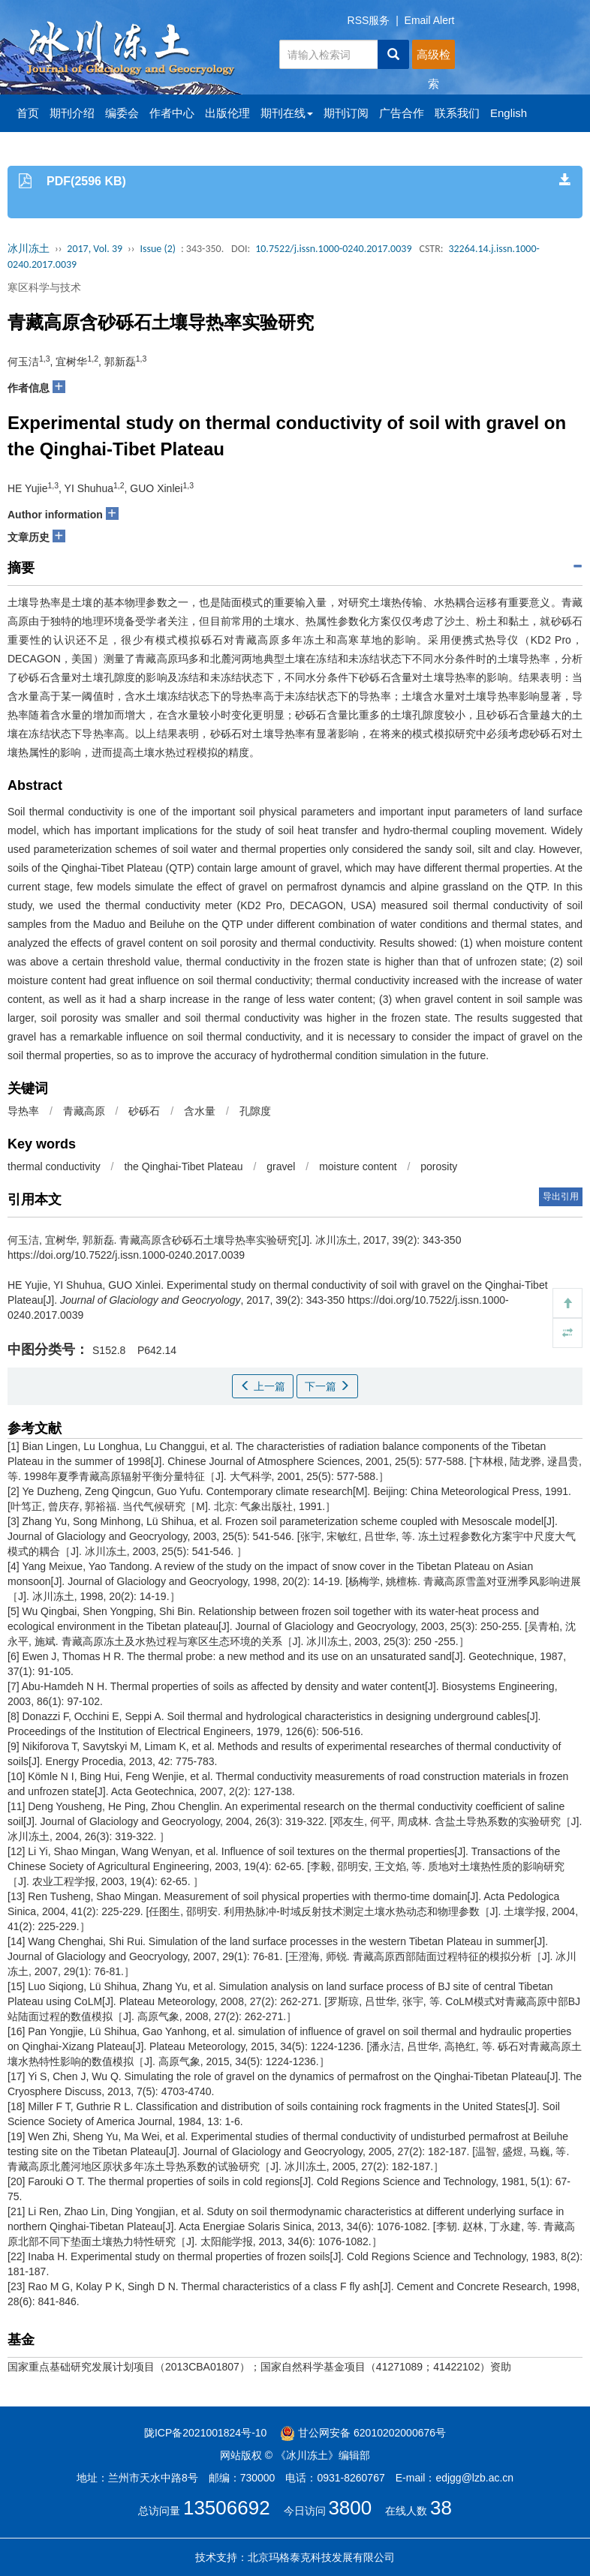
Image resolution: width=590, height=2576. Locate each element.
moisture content (358, 1166)
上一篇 (262, 1386)
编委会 (122, 113)
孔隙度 (255, 1111)
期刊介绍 (72, 113)
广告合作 (401, 113)
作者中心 (171, 113)
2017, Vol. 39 (94, 248)
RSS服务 (369, 20)
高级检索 (433, 58)
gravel (280, 1166)
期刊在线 (286, 113)
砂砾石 (144, 1111)
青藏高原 (84, 1111)
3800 (350, 2507)
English (508, 113)
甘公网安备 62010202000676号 (363, 2433)
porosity (438, 1166)
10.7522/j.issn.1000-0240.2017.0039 (333, 248)
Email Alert (430, 20)
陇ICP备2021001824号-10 (205, 2433)
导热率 (23, 1111)
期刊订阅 (346, 113)
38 (441, 2507)
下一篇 (327, 1386)
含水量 (199, 1111)
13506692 (226, 2507)
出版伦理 (227, 113)
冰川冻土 (29, 248)
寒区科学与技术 (44, 287)
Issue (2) (158, 248)
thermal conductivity (54, 1166)
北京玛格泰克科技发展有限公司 (321, 2557)
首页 (28, 113)
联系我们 (457, 113)
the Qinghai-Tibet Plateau (183, 1166)
